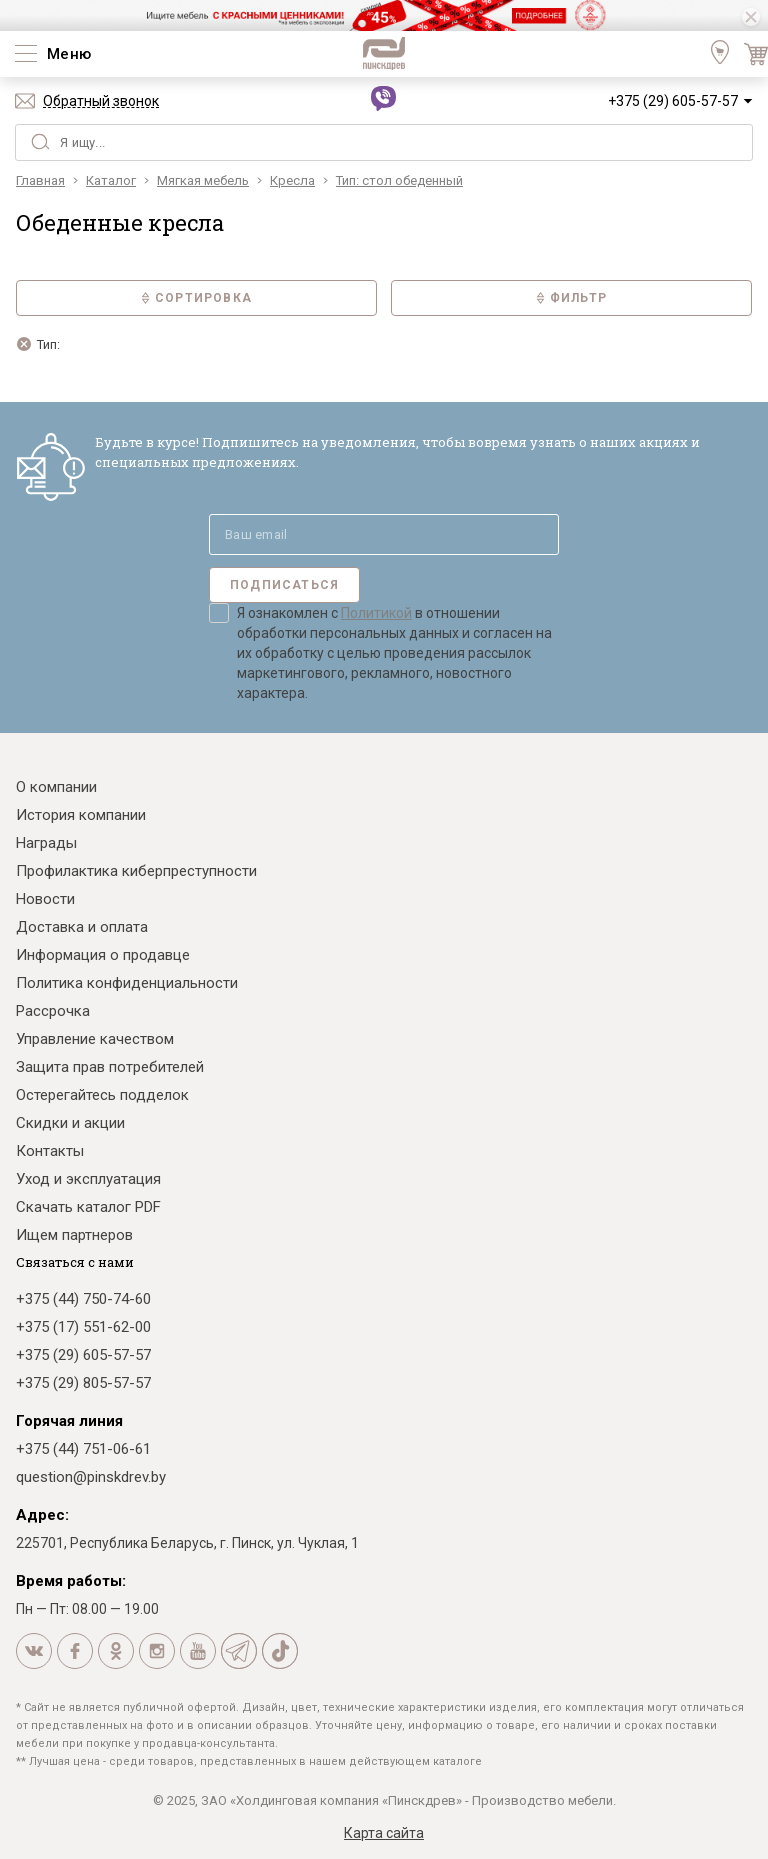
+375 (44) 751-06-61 (83, 1449)
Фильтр (571, 298)
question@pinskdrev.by (91, 1477)
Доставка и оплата (82, 927)
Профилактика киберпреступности (136, 871)
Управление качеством (95, 1039)
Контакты (50, 1151)
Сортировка (196, 298)
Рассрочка (53, 1011)
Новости (45, 899)
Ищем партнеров (74, 1235)
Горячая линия (69, 1421)
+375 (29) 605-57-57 (673, 101)
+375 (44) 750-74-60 (83, 1299)
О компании (56, 787)
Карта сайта (384, 1833)
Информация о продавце (103, 955)
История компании (81, 815)
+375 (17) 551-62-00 (83, 1327)
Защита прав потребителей (110, 1067)
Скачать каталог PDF (88, 1207)
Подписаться (284, 585)
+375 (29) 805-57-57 (83, 1383)
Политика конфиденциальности (127, 983)
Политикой (376, 613)
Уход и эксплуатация (88, 1179)
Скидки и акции (70, 1123)
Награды (46, 843)
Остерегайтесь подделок (102, 1095)
